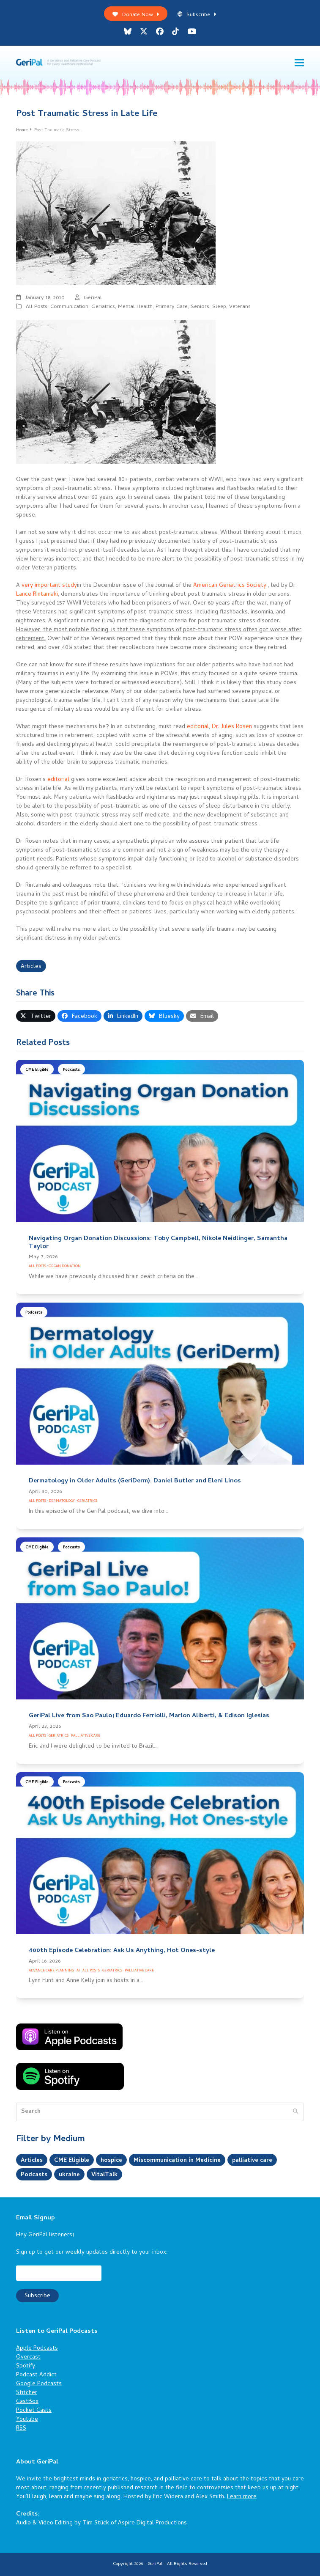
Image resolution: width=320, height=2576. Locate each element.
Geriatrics (103, 306)
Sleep (219, 306)
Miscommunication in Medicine (177, 2161)
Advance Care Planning (51, 1971)
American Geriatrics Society (229, 586)
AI (78, 1971)
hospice (111, 2161)
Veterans (240, 306)
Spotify (25, 2366)
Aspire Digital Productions (152, 2523)
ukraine (69, 2175)
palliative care (252, 2161)
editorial (198, 727)
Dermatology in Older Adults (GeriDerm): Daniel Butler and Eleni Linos (135, 1481)
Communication (69, 306)
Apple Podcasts (37, 2348)
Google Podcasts (39, 2384)
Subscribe (197, 15)
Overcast (28, 2357)
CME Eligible (37, 1070)
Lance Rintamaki (37, 594)
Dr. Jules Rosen (232, 727)
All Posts (36, 306)
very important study (49, 586)
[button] (299, 62)
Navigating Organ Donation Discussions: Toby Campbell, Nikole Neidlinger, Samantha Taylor (158, 1243)
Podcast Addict (36, 2375)
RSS (21, 2428)
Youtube (27, 2420)
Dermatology (62, 1501)
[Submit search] (295, 2112)
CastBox (27, 2402)
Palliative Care (85, 1736)
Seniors (200, 306)
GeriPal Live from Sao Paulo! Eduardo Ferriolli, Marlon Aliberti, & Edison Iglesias (149, 1716)
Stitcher (26, 2393)
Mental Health (135, 306)
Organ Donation (65, 1266)
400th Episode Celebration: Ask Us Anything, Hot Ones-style (122, 1951)
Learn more (242, 2497)
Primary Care (172, 306)
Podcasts (71, 1070)
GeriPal (93, 298)
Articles (31, 967)
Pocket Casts (34, 2411)
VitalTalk (104, 2175)
